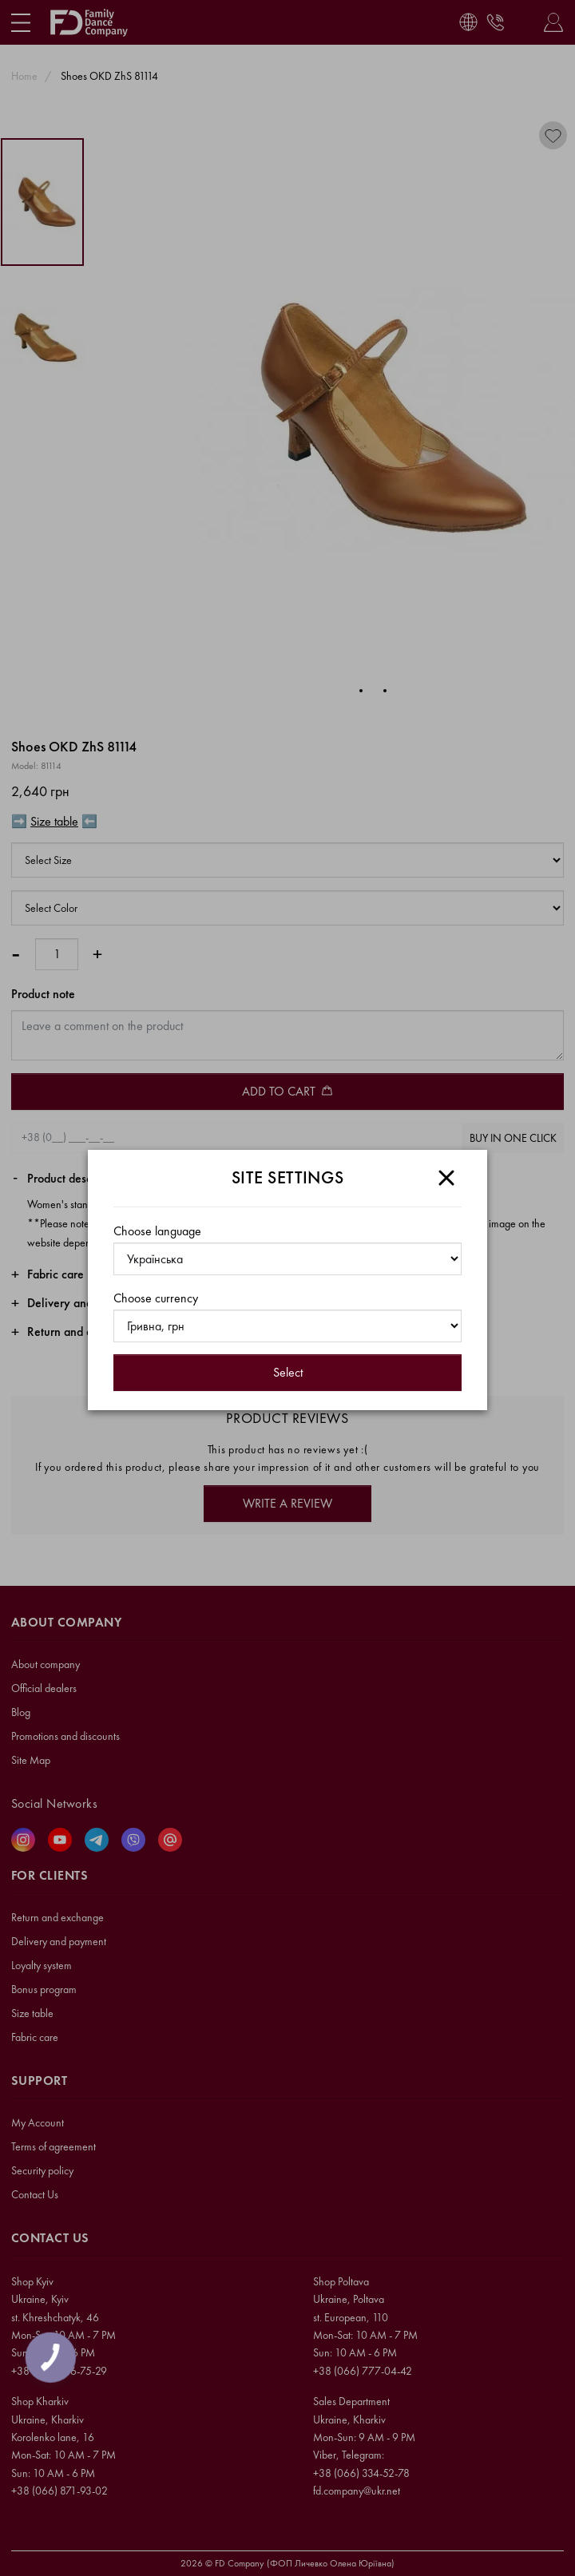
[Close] (446, 1178)
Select (288, 1372)
